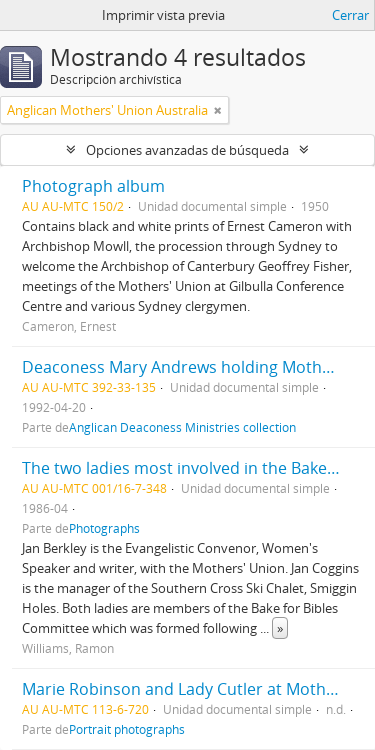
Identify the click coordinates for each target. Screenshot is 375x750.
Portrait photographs (127, 729)
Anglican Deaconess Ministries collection (182, 427)
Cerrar (350, 15)
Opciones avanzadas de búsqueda (187, 150)
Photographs (104, 528)
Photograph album (93, 186)
